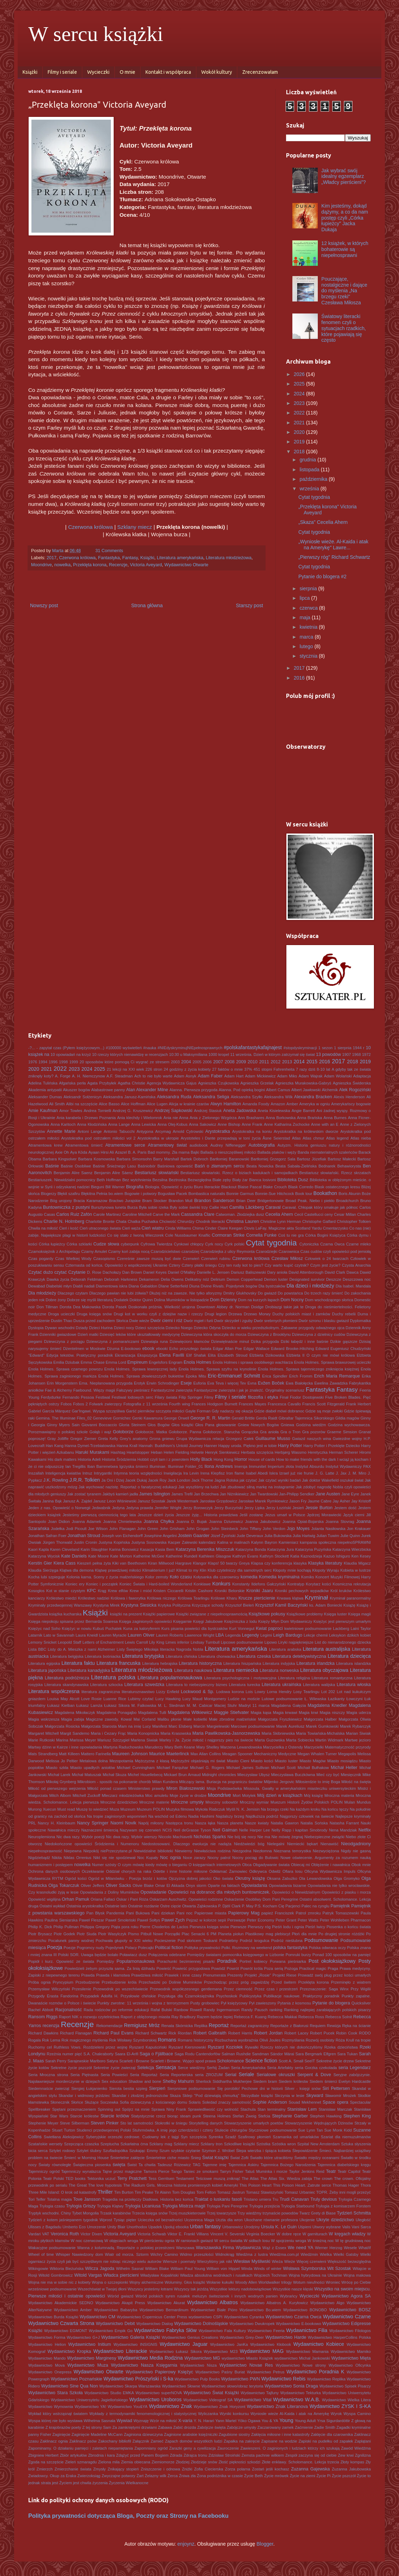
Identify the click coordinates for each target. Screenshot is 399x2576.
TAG (197, 2165)
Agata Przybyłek (101, 1083)
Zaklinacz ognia (54, 2441)
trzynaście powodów (280, 2213)
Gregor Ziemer (83, 1438)
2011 (264, 1061)
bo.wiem (115, 1193)
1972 (366, 1054)
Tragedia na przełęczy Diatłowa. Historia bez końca (147, 2199)
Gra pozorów (314, 1432)
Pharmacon (361, 1920)
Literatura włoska (354, 1684)
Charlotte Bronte (100, 1221)
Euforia (199, 1383)
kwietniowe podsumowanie (308, 1628)
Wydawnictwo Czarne (347, 2316)
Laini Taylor (361, 1628)
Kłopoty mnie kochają (292, 1570)
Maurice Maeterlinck (169, 1753)
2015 (311, 1061)
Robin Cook (346, 2033)
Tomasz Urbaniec (300, 2192)
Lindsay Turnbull (205, 1642)
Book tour (303, 1193)
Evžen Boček (271, 1383)
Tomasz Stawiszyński (264, 2192)
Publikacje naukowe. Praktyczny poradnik (301, 1996)
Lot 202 (328, 1692)
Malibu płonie (169, 1719)
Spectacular (360, 2102)
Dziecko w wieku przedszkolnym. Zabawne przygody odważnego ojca (283, 1328)
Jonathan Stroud (83, 1535)
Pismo (133, 1934)
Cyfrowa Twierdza (156, 1244)
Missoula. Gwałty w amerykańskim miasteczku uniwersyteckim (300, 1788)
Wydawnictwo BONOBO (305, 2310)
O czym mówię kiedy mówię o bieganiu (152, 1865)
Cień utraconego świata (100, 1228)
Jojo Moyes (298, 1528)
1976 (32, 1062)
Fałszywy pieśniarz (133, 1390)
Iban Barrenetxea (102, 1466)
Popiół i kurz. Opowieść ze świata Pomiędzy (71, 1961)
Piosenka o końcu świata (349, 1927)
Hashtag (118, 1452)
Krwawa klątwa (290, 1598)
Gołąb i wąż (100, 1432)
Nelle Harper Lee (254, 1830)
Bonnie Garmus (240, 1193)
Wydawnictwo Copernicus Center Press (152, 2317)
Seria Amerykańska (248, 2068)
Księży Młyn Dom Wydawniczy (285, 1621)
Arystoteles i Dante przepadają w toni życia (221, 1138)
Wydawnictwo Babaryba (115, 2310)
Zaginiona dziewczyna (143, 2434)
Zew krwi (346, 2455)
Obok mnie (361, 1865)
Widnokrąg (224, 2254)
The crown (323, 2178)
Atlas (296, 1138)
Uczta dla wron (229, 2220)
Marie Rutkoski (41, 1740)
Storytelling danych (205, 2123)
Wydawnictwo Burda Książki (53, 2317)
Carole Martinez (107, 1214)
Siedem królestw (293, 2081)
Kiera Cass (65, 1563)
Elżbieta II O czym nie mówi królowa (320, 1355)
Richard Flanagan (76, 2033)
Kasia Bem (164, 1549)
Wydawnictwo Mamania (307, 2351)
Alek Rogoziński (355, 1089)
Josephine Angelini (160, 1536)
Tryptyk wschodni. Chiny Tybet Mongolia (63, 2213)
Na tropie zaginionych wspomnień (117, 1816)
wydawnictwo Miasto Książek (247, 2358)
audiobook (199, 1145)
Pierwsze (238, 1927)
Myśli (230, 1809)
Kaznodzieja (311, 1556)
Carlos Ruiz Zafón (74, 1214)
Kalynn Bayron (264, 1542)
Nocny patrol (218, 1857)
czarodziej (190, 1251)
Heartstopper (138, 1452)
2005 (197, 1062)
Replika (200, 2026)
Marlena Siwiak (144, 1740)
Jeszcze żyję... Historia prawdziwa (207, 1515)
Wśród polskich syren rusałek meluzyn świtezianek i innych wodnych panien (206, 2296)
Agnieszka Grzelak (257, 1083)
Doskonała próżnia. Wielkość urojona (162, 1307)
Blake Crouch (275, 1187)
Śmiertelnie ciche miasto (168, 2158)
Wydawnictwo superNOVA (159, 2393)
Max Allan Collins (205, 1754)
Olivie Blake (143, 1885)
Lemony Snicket (42, 1642)
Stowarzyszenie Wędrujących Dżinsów (319, 2123)
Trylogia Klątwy (110, 2206)
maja (305, 617)
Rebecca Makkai (282, 2017)
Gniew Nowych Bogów (258, 1425)
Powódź (218, 1968)
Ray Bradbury (183, 2017)
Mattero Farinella (96, 1754)
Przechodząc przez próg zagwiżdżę (236, 1982)
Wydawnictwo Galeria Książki (130, 2337)
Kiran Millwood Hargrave (169, 1563)
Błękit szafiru (69, 1193)
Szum (165, 2150)
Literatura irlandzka (316, 1663)
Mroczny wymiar (254, 1802)
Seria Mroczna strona (48, 2075)
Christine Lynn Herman (280, 1221)
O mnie (127, 72)
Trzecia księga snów (149, 2213)
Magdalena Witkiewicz (190, 1712)
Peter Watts (308, 1920)
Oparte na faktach (224, 1885)
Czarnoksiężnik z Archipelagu (54, 1251)
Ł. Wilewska (315, 1699)
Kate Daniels (74, 1556)
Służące (92, 2102)
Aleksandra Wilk (278, 1097)
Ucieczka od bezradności (160, 2220)
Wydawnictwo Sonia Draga (291, 2386)
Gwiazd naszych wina (311, 1438)
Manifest (159, 1726)
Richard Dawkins (43, 2033)
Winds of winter (268, 2268)
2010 (252, 1061)
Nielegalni (275, 1844)
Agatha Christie (131, 1083)
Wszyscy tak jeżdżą (191, 2289)
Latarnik (35, 1635)
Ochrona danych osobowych (54, 1871)
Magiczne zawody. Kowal (109, 1719)
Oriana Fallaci (103, 1899)
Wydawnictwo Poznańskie (76, 2379)
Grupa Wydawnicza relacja (200, 1438)
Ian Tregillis (75, 1466)
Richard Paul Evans (114, 2033)
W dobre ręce (288, 2234)
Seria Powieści (114, 2075)
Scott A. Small (291, 2061)
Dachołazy (112, 1272)
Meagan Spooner (237, 1754)
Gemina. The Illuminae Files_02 (63, 1418)
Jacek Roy (157, 1480)
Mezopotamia (121, 1761)
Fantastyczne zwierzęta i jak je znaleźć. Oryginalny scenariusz (249, 1390)
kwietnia (308, 627)
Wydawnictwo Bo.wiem (260, 2310)
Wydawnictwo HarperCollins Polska (339, 2337)
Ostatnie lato (116, 1906)
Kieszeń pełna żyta (94, 1563)
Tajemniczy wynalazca (81, 2171)
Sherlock (203, 2081)
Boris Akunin (350, 1193)
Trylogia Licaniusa (143, 2206)
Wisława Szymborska (304, 2268)
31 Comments (109, 550)
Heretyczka (318, 1452)
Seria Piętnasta (84, 2075)
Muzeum (128, 1809)
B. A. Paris (137, 1152)
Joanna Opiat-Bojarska (302, 1521)
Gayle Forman (197, 1411)
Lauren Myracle (113, 1635)
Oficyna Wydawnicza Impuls (330, 1871)
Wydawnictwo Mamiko (351, 2351)
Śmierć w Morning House (86, 2158)
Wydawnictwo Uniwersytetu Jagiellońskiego (89, 2400)
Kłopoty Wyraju (325, 1570)
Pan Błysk (96, 1913)
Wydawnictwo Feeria (266, 2331)
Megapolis (347, 1754)
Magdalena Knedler (327, 1705)
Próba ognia (39, 1982)
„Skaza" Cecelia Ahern (323, 522)
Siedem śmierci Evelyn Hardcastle (340, 2081)
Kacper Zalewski (182, 1542)
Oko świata (223, 1878)
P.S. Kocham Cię (269, 1906)
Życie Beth (253, 2476)
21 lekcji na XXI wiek (125, 1069)
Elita (212, 1355)
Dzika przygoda (265, 1341)
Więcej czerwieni (311, 2261)
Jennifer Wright (168, 1508)
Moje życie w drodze (187, 1795)
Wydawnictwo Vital (253, 2399)
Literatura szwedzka (144, 1684)
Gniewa (287, 1425)
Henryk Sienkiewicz (222, 1452)
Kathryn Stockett (274, 1556)
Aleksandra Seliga (211, 1096)
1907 (346, 1054)
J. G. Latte (324, 1473)
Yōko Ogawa (249, 2421)
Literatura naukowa (193, 1670)
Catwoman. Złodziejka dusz (240, 1214)
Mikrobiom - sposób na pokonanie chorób (114, 1782)
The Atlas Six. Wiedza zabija (286, 2178)
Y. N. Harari (204, 2421)
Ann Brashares (251, 1118)
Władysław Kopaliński (159, 2275)
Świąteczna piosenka (92, 2165)
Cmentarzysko (335, 1228)
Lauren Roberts (170, 1635)
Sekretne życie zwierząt (114, 2068)
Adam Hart (234, 1076)
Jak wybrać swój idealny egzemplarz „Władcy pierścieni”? (343, 176)
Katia (294, 1556)
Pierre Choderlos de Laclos (164, 1927)
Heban (156, 1452)
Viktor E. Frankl (181, 2234)
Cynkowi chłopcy (188, 1244)
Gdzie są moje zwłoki (324, 1411)
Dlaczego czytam (73, 1293)
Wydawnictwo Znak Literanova (277, 2406)
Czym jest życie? (325, 1265)
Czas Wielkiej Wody (73, 1258)
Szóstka (263, 2144)
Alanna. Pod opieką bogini (242, 1090)
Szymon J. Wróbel (218, 2150)
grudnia (308, 459)
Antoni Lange (90, 1131)
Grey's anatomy (134, 1438)
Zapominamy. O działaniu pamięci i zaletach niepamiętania (80, 2448)
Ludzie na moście (244, 1699)
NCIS (167, 1830)
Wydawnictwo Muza (87, 2365)
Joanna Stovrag (340, 1521)
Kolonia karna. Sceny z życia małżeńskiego (105, 1577)
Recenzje (118, 564)
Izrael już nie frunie (296, 1473)
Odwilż (275, 1871)
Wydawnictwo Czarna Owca (293, 2316)
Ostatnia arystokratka (85, 1906)
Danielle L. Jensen (213, 1272)
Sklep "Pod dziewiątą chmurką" (211, 2095)
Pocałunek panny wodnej (71, 1940)
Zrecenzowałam (260, 72)
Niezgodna (241, 1851)
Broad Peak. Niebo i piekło (309, 1201)
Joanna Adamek (86, 1521)
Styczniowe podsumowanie (273, 2130)
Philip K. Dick (40, 1927)
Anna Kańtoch (63, 1124)
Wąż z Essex (274, 2248)
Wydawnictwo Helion (47, 2344)
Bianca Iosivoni (262, 1180)
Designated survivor (306, 1279)
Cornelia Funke (261, 1235)
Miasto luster (286, 1761)
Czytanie (76, 1272)
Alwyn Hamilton (225, 1103)
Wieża (277, 2261)
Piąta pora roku (124, 1927)
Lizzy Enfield (167, 1692)
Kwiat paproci (269, 1628)
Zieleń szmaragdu (81, 2462)
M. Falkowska (143, 1705)
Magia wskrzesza (43, 1719)
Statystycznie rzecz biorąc (154, 2116)
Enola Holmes (198, 1362)
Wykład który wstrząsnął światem (58, 2413)
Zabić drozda (184, 2427)
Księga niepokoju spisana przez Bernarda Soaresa (73, 1621)
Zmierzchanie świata (73, 2469)
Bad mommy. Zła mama (168, 1152)
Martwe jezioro (358, 1740)
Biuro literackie (207, 1187)
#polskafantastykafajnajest (253, 1047)
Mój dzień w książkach (279, 1795)
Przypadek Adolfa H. (99, 1996)
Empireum (137, 1362)
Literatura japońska (47, 1670)
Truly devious (323, 2199)
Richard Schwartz (151, 2033)
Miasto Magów (312, 1761)
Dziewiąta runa (154, 1341)
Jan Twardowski (264, 1494)
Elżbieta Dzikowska (266, 1355)
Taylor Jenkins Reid (306, 2171)
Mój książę (313, 1795)
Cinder (210, 1228)
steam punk (190, 2116)
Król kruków (341, 1591)
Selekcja (145, 2067)
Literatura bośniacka (102, 1656)
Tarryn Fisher (232, 2171)
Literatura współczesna (53, 1691)
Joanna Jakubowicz (262, 1521)
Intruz (87, 1473)
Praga (333, 1968)
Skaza (175, 2095)
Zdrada (176, 2455)
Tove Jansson (87, 2199)
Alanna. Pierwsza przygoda (193, 1090)
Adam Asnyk (185, 1076)
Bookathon (325, 1193)
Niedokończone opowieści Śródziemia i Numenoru (92, 1844)
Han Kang (55, 1446)
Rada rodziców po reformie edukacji (116, 2010)
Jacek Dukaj (136, 1480)
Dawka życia (58, 1279)
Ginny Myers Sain (63, 1425)
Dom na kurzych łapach (258, 1300)
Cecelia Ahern (279, 1214)
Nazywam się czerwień (140, 1830)
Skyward (314, 2095)
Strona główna (147, 605)
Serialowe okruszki (276, 2074)
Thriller (105, 2192)
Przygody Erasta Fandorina (53, 1996)
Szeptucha (109, 2144)
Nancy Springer (92, 1823)
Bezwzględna (199, 1180)
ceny (328, 1214)
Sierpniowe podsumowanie (191, 2088)
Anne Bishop (229, 1124)
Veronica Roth (64, 2233)
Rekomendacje (109, 2026)
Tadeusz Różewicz (174, 2165)
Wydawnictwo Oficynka (350, 2365)
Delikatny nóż (197, 1279)
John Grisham (172, 1528)
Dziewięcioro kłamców (189, 1341)
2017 (51, 557)
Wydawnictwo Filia (306, 2330)
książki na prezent (126, 1614)
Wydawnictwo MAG (262, 2351)
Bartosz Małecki (342, 1159)
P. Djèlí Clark (229, 1906)
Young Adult (305, 2421)
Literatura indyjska (279, 1663)
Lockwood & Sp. (197, 1691)
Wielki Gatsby (346, 2254)
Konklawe (202, 1584)
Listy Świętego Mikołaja (138, 1649)
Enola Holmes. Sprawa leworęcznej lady (140, 1369)
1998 (63, 1062)
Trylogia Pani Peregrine (227, 2206)
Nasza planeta (230, 1823)
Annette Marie (61, 1131)
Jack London (179, 1480)
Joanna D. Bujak (191, 1521)
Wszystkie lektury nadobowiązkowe (240, 2289)
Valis (346, 2227)
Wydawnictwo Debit (115, 2323)
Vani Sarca (361, 2227)
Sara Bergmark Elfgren (316, 2054)
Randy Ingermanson (221, 2010)
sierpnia (308, 588)
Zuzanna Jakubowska (351, 2469)
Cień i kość (68, 1228)
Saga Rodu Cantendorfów (197, 2054)
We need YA (300, 2247)
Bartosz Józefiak (311, 1159)
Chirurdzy (186, 1221)
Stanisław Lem (302, 2109)
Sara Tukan (347, 2054)
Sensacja (166, 2067)
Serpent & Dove (314, 2074)
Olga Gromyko (347, 1878)
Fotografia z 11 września (145, 1404)
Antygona (145, 1131)
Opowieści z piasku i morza (346, 1892)
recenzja (50, 2025)
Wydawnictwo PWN (240, 2379)
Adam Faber (210, 1076)
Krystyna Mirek (106, 1605)
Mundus (364, 1802)
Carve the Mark (166, 1214)
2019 (300, 441)
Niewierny (183, 1851)
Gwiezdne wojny (347, 1438)
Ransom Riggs (43, 2016)
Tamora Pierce (156, 2171)
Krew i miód (140, 1591)
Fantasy (130, 557)
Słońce (77, 2102)
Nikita (57, 1857)
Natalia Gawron (285, 1823)
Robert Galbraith (209, 2033)
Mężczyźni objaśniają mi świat (198, 1761)
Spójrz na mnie (136, 2109)
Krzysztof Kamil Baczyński (281, 1605)
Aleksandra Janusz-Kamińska (129, 1097)
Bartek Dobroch (194, 1159)
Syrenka (216, 2137)
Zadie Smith (324, 2427)
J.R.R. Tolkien (85, 1480)
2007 (218, 1061)
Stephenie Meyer (43, 2123)
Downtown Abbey (212, 1307)
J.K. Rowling (55, 1480)
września (309, 488)
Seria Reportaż (143, 2075)
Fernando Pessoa (78, 1397)
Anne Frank (252, 1124)
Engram (176, 1362)
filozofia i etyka (263, 1397)
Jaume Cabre (319, 1501)
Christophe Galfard (318, 1221)
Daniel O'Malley (181, 1272)
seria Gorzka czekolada (316, 2068)
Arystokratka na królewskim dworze (306, 1131)
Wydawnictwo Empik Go (111, 2331)
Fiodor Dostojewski (307, 1397)
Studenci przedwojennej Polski (104, 2130)
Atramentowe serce (125, 1145)
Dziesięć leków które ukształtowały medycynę (140, 1334)
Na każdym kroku (305, 1809)
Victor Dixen (91, 2234)
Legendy (250, 1635)
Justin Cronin (85, 1542)
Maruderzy (154, 1747)
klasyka (299, 1563)
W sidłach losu (256, 2241)
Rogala (34, 2040)
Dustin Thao (61, 1321)
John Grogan (197, 1528)
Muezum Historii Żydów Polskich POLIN (306, 1802)
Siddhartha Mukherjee (232, 2081)
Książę (350, 1605)
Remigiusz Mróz (142, 2025)
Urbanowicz (232, 2227)
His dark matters (62, 1459)
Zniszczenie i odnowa (160, 2469)
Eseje (186, 1383)
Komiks (307, 1577)
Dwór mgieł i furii (198, 1321)
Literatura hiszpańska (242, 1663)
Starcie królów (114, 2116)
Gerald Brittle (243, 1418)
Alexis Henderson (349, 1097)
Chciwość (167, 1221)
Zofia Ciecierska (208, 2469)
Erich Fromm (300, 1376)
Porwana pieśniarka (288, 1961)
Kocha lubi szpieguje (46, 1577)
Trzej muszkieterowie (187, 2213)
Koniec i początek (102, 1584)
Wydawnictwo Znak (170, 2406)
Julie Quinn (350, 1536)
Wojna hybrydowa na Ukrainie (315, 2275)
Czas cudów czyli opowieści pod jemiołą (335, 1251)
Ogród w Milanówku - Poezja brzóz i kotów (127, 1878)
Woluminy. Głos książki (185, 2282)
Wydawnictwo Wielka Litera (346, 2400)
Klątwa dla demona (77, 1570)
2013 (287, 1061)
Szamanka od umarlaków (296, 2137)
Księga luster (335, 1614)
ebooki (162, 1348)
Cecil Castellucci (308, 1214)
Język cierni (353, 1515)
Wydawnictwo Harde (285, 2337)
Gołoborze (123, 1431)
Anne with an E (325, 1124)
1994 (42, 1062)
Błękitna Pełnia (94, 1193)
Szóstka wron (284, 2144)
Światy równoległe (54, 2165)
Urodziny (252, 2227)
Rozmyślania (293, 2040)
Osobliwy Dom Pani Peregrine (271, 1899)
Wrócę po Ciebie (356, 2282)
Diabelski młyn (59, 1286)
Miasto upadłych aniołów (92, 1767)
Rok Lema (51, 2040)
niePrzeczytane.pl (116, 1851)
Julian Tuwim (327, 1536)
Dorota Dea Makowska (80, 1307)
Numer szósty (104, 1865)
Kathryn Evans (245, 1556)
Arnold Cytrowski (188, 1131)
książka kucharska (65, 1614)
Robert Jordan (268, 2033)
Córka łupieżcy (52, 1244)
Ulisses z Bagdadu (44, 2227)
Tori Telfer (37, 2199)
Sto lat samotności (136, 2123)
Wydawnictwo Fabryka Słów (165, 2330)
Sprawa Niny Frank (168, 2109)
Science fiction (261, 2060)
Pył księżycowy (234, 2003)
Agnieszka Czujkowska (218, 1083)
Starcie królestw (84, 2116)
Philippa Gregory (95, 1927)
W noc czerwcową (87, 2241)
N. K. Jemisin (248, 1809)
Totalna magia (59, 2199)
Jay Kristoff (361, 1501)
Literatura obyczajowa (324, 1670)
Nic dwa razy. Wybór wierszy (131, 1837)
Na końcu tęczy (335, 1809)
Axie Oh (62, 1152)
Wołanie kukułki (220, 2282)
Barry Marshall (166, 1159)
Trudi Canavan (294, 2199)
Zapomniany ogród (151, 2448)
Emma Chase (93, 1362)
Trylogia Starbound (297, 2206)
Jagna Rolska (226, 1480)
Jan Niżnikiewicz (234, 1494)
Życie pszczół (344, 2476)
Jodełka (58, 1528)
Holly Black (201, 1459)
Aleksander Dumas (45, 1097)
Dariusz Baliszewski (248, 1272)
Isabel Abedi (257, 1473)
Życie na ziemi (302, 2476)
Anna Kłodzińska (92, 1124)
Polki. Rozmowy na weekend (246, 1948)
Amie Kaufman (43, 1110)
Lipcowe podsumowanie (242, 1642)
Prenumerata (214, 1975)
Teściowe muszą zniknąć (218, 2178)
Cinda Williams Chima (184, 1228)
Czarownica (289, 1251)
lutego (306, 646)
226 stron (153, 1069)
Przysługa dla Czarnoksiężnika (186, 1996)
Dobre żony (56, 1300)
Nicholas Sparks (209, 1836)
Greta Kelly (108, 1438)
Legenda (233, 1635)
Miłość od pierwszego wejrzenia (56, 1788)
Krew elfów (118, 1591)
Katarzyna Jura (280, 1549)
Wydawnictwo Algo (327, 2303)
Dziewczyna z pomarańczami (113, 1341)
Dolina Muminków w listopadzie (181, 1300)
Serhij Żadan (218, 2068)
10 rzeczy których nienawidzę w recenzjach (130, 1054)
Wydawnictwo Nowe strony (301, 2365)
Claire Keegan (230, 1228)
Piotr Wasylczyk (112, 1934)
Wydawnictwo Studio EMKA (109, 2393)
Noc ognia (170, 1857)
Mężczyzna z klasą (152, 1761)
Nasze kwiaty (257, 1823)
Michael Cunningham (136, 1767)
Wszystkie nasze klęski (293, 2289)
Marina (62, 1740)
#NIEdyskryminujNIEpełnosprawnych (189, 1048)
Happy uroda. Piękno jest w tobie (247, 1446)
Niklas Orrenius (77, 1857)
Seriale (246, 2074)
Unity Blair (116, 2227)
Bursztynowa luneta (108, 1207)
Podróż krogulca (254, 1940)
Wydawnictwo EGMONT (65, 2331)
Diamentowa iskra (111, 1286)
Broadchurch (347, 1201)
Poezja (54, 1947)
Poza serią (273, 1968)
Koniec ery (74, 1584)
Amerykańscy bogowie (351, 1104)
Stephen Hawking (325, 2116)
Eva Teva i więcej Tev (226, 1383)
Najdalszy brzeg (230, 1816)
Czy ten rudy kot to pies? (240, 1265)
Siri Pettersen (336, 2088)
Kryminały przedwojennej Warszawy (60, 1605)
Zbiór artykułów (73, 2455)
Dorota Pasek (114, 1307)
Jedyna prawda (139, 1508)
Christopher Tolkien (354, 1221)
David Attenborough (305, 1272)
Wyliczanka (208, 2413)
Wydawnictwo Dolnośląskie (201, 2323)
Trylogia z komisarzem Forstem (343, 2206)
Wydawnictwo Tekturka (300, 2393)
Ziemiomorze (162, 2462)
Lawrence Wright (199, 1635)
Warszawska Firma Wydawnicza (228, 2247)
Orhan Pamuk (75, 1899)
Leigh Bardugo (287, 1635)
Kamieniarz (288, 1542)
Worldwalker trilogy (275, 2282)
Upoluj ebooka (176, 2227)
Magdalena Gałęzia (288, 1705)
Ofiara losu (292, 1871)
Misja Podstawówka (224, 1788)
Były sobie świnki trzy (189, 1207)
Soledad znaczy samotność (226, 2102)
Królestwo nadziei (93, 1598)
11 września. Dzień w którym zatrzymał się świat (272, 1054)
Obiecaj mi (300, 1865)
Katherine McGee (149, 1556)
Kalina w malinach (233, 1542)
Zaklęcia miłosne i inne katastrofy (280, 2434)
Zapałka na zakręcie (242, 2441)
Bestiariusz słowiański (157, 1172)
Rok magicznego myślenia (84, 2040)
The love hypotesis (105, 2185)
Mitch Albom (60, 1795)
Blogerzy (48, 1193)
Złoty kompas (352, 2462)
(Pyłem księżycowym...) (84, 1048)
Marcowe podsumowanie (253, 1726)
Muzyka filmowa (180, 1809)
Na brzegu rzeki (275, 1809)
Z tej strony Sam (96, 2427)
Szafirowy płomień (254, 2137)
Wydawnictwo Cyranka (244, 2317)
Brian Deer (246, 1201)
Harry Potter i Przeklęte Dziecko (331, 1446)
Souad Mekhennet (304, 2102)
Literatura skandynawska (66, 1685)
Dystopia (36, 1328)
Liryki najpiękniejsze (296, 1642)
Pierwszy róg (259, 1927)
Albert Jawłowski (306, 1090)
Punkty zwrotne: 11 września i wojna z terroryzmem (143, 2003)
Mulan (349, 1802)
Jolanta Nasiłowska (328, 1528)
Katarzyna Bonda (251, 1549)
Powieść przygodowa (191, 1968)
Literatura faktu (78, 1663)
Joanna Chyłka (159, 1521)
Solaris (195, 2102)
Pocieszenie (164, 1940)
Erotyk (139, 1383)
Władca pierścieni (121, 2275)
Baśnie (52, 1166)
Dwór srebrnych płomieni (275, 1321)
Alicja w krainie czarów (189, 1104)
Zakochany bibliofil (114, 2441)
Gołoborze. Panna (185, 1432)
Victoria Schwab (151, 2234)
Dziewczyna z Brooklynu (269, 1334)
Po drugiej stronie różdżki (341, 1934)
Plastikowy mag (259, 1934)
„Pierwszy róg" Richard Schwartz (334, 557)
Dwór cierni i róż (166, 1320)
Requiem (318, 2026)
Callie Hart (218, 1207)
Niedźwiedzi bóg (249, 1844)
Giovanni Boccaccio (99, 1425)
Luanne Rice (114, 1699)
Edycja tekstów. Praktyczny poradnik (79, 1355)
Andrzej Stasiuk (208, 1110)
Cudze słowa (106, 1244)
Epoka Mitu (196, 1376)
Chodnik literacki (210, 1221)
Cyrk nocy (214, 1244)
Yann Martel (226, 2421)
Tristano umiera (257, 2199)
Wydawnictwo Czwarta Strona (61, 2323)
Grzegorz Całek (240, 1438)
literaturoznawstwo (138, 1692)
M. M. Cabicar (200, 1705)
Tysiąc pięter (125, 2220)
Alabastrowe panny (108, 1090)
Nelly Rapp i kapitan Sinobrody (299, 1830)
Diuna (194, 1286)
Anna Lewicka (143, 1124)
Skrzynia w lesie (289, 2095)
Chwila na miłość (43, 1228)
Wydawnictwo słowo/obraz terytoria (232, 2386)
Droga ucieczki (61, 1314)
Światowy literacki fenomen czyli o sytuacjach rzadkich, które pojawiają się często (343, 328)
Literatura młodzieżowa (229, 557)
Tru (275, 2199)
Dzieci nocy (124, 1328)
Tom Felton (206, 2192)
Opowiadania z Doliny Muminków (109, 1892)
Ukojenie (307, 2220)
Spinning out (109, 2109)
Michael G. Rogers (207, 1767)
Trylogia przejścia (264, 2206)
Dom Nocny (292, 1299)
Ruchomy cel (40, 2047)
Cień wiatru (153, 1228)
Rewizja (334, 2026)
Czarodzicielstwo (165, 1251)
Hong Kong (223, 1459)
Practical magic (312, 1968)
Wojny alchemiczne (146, 2282)
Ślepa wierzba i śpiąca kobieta (263, 2150)
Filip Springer (190, 1397)
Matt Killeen (69, 1754)
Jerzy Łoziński (278, 1508)
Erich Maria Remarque (337, 1376)
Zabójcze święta (211, 2427)
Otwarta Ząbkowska (199, 1906)
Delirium (217, 1279)
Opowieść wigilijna (44, 1899)
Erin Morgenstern (62, 1383)
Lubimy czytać (141, 1699)
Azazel (121, 1152)
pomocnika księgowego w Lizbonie (253, 1955)
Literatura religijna (294, 1678)
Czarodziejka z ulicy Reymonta (228, 1251)
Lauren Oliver (141, 1635)
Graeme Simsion (342, 1432)
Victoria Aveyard (146, 564)
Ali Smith (57, 1104)
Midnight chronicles (219, 1775)
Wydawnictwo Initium (89, 2344)
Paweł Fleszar (91, 1920)
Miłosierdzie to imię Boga (318, 1782)
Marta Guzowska (270, 1740)
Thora (366, 2185)
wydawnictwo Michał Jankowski (302, 2358)
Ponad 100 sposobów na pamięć (341, 1955)
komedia (248, 1576)
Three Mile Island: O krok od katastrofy (62, 2192)
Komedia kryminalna (279, 1576)
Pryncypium (63, 1982)
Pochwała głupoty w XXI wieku (124, 1940)
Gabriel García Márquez (49, 1411)
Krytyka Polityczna (174, 1605)
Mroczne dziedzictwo (118, 1802)
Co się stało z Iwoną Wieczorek (135, 1235)
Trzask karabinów (115, 2213)
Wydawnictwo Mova (46, 2365)
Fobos (66, 1404)
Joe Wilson (98, 1528)
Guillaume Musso (272, 1438)
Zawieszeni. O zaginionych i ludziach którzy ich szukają (290, 2448)
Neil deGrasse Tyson (192, 1830)
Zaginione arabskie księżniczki (191, 2434)
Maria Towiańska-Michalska (320, 1733)
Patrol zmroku (308, 1913)
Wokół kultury (216, 72)
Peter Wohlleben (334, 1920)
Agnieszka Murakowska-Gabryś (303, 1083)
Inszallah (36, 1473)
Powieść (163, 1968)
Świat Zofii (239, 2158)
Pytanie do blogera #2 (322, 576)
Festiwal (103, 1397)
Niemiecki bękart (302, 1844)
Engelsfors (158, 1362)
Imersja (241, 1466)
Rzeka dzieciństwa (341, 2047)
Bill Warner (115, 1187)
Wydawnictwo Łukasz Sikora (175, 2351)
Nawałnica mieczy (64, 1830)
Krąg (102, 1591)
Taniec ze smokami (201, 2171)
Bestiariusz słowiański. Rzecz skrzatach (335, 1173)
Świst (132, 2165)
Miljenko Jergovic (279, 1782)
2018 (300, 451)
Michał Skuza (114, 1775)
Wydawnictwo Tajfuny (259, 2393)
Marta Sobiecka (300, 1740)
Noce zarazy (194, 1857)
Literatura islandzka (353, 1663)
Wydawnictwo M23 (221, 2351)
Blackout (229, 1187)
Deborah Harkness (120, 1279)
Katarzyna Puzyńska (313, 1549)
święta (119, 2164)
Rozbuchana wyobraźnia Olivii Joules (248, 2040)
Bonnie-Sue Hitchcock (274, 1193)
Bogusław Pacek (172, 1193)
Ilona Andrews (218, 1466)
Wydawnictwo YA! (90, 2406)
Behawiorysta (349, 1166)
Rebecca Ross (311, 2017)
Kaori (32, 1549)
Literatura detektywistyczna (299, 1656)
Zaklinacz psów (82, 2441)
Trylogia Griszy (81, 2206)
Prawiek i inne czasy (183, 1975)
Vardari (34, 2234)
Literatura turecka (244, 1685)
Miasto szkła (57, 1767)
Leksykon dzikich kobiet (350, 1635)
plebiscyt (282, 1934)
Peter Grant (285, 1920)
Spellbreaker (39, 2109)
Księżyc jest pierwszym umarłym (342, 1621)
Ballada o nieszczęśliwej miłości (228, 1152)
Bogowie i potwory (140, 1193)
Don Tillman (47, 1307)
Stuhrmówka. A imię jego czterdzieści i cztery (172, 2130)
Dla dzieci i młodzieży (310, 1286)
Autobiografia (262, 1145)
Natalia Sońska (314, 1823)
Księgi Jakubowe (208, 1621)
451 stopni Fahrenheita (274, 1069)
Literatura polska (113, 1677)
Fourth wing (179, 1404)
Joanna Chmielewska (122, 1521)
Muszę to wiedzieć (92, 1809)
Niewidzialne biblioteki (153, 1851)
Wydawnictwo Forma (46, 2337)
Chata (121, 1221)
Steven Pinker (105, 2123)
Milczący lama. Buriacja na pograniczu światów (220, 1782)
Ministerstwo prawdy (146, 1788)
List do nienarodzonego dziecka (343, 1642)
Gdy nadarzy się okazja (232, 1411)
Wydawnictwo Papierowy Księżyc (159, 2371)
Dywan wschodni (60, 1328)
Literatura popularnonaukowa (170, 1677)
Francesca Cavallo (284, 1404)
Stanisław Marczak (335, 2109)
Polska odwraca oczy (327, 1948)
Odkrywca (258, 1871)
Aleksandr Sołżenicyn (83, 1097)
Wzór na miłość (163, 2421)
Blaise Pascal (250, 1187)
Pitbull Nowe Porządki (160, 1934)
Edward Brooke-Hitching (292, 1348)
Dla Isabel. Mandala (353, 1286)
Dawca (352, 1272)
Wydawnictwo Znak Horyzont (219, 2406)
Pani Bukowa (138, 1913)
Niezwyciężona (326, 1851)
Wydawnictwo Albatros (212, 2302)
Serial (230, 2074)
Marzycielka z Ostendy (283, 1747)
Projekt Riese (285, 1975)
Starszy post (249, 605)
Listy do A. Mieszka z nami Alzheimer (81, 1649)
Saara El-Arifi (126, 2054)
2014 (299, 1061)
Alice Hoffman (133, 1104)
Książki (30, 72)
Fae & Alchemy (58, 1390)
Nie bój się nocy (241, 1837)
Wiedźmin (309, 2254)
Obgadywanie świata (271, 1865)
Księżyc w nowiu (76, 1628)
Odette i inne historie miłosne (180, 1871)
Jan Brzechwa (206, 1494)
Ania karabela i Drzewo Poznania (86, 1118)
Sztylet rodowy (62, 2150)
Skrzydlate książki (257, 2095)
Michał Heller (344, 1767)
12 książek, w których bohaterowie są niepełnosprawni (344, 249)
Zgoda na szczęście (46, 2462)
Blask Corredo (300, 1187)
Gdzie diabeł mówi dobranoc (279, 1411)
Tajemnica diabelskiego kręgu (344, 2165)
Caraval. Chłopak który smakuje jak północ (320, 1207)
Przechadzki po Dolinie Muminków (170, 1982)
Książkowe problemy (304, 1614)
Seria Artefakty (280, 2068)
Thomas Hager (346, 2185)
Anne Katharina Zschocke (287, 1124)
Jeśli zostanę (251, 1515)
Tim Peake (144, 2192)
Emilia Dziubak (66, 1362)
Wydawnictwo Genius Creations (190, 2337)
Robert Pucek (322, 2033)
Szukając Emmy (143, 2150)
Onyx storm (196, 1885)
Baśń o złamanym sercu (219, 1166)
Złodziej (183, 2462)
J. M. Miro (357, 1473)
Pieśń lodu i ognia (288, 1927)
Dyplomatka (360, 1321)
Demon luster (276, 1279)
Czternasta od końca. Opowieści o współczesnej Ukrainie (116, 1265)
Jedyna (118, 1508)
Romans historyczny (195, 2040)
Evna (252, 1383)
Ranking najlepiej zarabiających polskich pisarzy (327, 2010)
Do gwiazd (267, 1293)
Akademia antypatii (45, 1090)
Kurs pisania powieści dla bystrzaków (194, 1628)
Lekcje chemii (316, 1635)
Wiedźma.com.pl (284, 2254)
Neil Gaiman (225, 1830)
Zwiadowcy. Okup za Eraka (52, 2476)
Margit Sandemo (74, 1733)
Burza (132, 1207)
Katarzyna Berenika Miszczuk (204, 1549)
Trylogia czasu (52, 2206)
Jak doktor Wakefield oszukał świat (332, 1480)
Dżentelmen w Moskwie (84, 1348)
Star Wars (59, 2116)
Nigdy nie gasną (356, 1851)
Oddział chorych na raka (128, 1871)
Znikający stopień (123, 2469)
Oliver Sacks (118, 1885)
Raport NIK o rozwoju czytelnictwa (89, 2017)
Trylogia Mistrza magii (184, 2206)
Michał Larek (59, 1775)
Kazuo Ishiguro (336, 1556)
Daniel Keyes (155, 1272)
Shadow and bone (145, 2081)
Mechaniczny (265, 1754)
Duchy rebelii (344, 1314)
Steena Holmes (217, 2116)
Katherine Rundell (181, 1556)
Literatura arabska (285, 1649)
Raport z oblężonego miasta (145, 2017)
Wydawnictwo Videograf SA (207, 2400)
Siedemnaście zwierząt (48, 2088)
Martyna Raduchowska (123, 1747)
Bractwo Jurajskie (125, 1201)
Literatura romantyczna (331, 1678)
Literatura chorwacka (217, 1656)
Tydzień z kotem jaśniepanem (55, 2220)
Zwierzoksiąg (88, 2476)
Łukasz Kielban (61, 1705)
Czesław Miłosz (287, 1258)
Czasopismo (104, 1258)
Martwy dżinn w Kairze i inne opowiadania (65, 1747)
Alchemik (330, 1090)
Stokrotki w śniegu (171, 2123)
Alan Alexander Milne (147, 1089)
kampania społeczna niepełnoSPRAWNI (335, 1542)
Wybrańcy (288, 2296)
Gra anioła (269, 1432)
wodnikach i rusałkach (232, 2275)
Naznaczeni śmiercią (99, 1830)
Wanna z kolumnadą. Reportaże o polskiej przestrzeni (125, 2248)
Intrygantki (103, 1473)
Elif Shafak (196, 1355)
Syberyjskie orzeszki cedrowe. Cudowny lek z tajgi (132, 2137)
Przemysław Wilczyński (49, 1989)
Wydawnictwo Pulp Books (197, 2379)
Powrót (233, 1968)
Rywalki (251, 2047)
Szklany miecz (134, 527)
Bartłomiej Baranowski (229, 1159)
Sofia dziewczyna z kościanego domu (153, 2102)
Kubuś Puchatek (107, 1628)
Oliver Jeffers (93, 1885)
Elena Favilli (171, 1355)
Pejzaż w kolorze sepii (206, 1920)
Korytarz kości (318, 1584)
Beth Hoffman (109, 1180)
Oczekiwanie (93, 1871)
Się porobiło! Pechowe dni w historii (250, 2088)
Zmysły (99, 2469)
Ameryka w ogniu (314, 1104)
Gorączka (249, 1432)
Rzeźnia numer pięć (64, 2054)
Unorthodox (137, 2227)
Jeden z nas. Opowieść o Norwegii (59, 1508)
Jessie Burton (319, 1507)
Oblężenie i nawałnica (330, 1865)
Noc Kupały (147, 1857)
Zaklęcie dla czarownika (332, 2434)
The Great (78, 2185)
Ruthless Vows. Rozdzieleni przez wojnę (90, 2047)
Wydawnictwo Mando (47, 2358)
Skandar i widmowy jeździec (84, 2095)
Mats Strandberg (43, 1754)
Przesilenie (81, 1989)
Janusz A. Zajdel (77, 1501)
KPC (91, 1590)
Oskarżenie (234, 1899)
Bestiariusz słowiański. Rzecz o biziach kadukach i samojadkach (239, 1173)
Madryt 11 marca (254, 1705)
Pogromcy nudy (91, 1948)
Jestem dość (345, 1508)
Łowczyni (354, 1699)
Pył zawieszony (262, 2003)
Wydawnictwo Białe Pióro (214, 2310)
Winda (246, 2268)
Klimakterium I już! (158, 1570)
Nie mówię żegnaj (287, 1837)
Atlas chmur (313, 1138)
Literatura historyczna (200, 1663)
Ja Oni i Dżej (112, 1480)
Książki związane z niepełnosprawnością (212, 1614)
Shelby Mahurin (178, 2081)
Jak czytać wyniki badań (279, 1480)
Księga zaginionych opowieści (145, 1621)
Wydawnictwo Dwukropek (252, 2323)
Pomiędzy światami (204, 1955)
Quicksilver (361, 2003)
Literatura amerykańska (180, 557)
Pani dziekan (163, 1913)
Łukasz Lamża (89, 1705)
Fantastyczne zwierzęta (172, 1390)
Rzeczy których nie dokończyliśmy (291, 2047)
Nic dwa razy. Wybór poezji (80, 1837)
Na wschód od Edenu (167, 1816)
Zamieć (156, 2441)
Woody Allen (246, 2282)
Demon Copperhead (245, 1279)
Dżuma (113, 1348)
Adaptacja (362, 1076)
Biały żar (240, 1180)
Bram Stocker (154, 1201)
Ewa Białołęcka (299, 1383)
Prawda (88, 1975)
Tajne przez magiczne (122, 2171)
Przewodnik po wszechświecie (120, 1989)
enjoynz (185, 2544)
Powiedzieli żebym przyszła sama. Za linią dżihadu (110, 1968)
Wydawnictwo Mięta (351, 2358)
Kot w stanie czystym (65, 1591)
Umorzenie (96, 2227)
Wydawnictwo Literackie (120, 2351)
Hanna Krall (127, 1446)
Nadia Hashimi (201, 1816)
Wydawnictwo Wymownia (50, 2406)
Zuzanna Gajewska (310, 2469)
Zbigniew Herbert (43, 2455)
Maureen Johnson (130, 1753)
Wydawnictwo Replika (326, 2379)
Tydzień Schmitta (354, 2213)
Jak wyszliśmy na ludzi (198, 1487)
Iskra (273, 1473)
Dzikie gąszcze (343, 1341)
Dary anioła (277, 1272)
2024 (300, 393)
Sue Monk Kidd (338, 2130)
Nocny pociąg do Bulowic (255, 1857)
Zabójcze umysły (241, 2427)
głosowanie (226, 1425)
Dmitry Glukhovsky (239, 1293)
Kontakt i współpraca (168, 72)
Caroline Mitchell (136, 1214)
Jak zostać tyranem (84, 1494)
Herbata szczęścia (257, 1452)
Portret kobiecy (253, 1961)
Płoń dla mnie (304, 1934)
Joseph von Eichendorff (122, 1536)
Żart (140, 2476)
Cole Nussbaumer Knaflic (187, 1235)
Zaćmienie (304, 2427)
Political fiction (169, 1947)
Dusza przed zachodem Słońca (100, 1321)
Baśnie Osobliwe (76, 1166)
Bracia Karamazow (90, 1201)
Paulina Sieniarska (60, 1920)
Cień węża (131, 1228)
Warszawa (185, 2248)
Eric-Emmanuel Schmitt (234, 1376)
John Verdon (274, 1528)
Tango (176, 2171)
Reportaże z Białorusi (289, 2026)
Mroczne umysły (187, 1802)
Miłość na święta (356, 1782)
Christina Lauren (242, 1221)
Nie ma (263, 1837)
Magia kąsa (261, 1712)
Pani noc (184, 1913)
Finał (284, 1397)
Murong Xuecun (42, 1809)
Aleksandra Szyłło (246, 1097)
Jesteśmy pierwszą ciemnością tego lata (99, 1515)
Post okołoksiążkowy (332, 1961)
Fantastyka (109, 557)
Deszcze (333, 1279)
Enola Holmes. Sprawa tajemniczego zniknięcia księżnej (308, 1369)
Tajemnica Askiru (243, 2165)
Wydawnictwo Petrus (265, 2372)
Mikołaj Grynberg (61, 1782)
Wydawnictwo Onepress (50, 2372)
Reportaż (219, 2025)
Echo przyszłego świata (190, 1348)
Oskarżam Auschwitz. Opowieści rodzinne (186, 1899)
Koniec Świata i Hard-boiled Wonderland (155, 1584)
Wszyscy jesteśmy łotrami (150, 2289)
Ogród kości (76, 1878)
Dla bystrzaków (271, 1286)
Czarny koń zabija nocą (128, 1251)
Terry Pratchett (132, 2178)
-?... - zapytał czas (44, 1048)
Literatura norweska (279, 1670)
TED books (75, 2178)
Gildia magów (347, 1418)
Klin (203, 1570)
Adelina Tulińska (43, 1083)
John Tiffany (250, 1528)
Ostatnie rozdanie (143, 1906)
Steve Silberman (74, 2123)
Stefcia (264, 2116)
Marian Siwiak (358, 1733)
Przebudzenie (88, 1982)
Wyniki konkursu (234, 2413)
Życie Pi (323, 2476)
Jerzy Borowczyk (198, 1508)
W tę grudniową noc (353, 2241)
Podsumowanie (321, 1940)
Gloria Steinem (132, 1425)
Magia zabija (72, 1719)
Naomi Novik (123, 1823)
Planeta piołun (231, 1934)
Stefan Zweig (244, 2116)
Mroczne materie (154, 1802)
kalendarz (207, 1542)
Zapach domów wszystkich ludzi (193, 2441)
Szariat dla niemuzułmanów (346, 2137)
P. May (248, 1906)
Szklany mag (160, 2144)
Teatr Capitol (349, 2171)
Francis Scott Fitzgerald (323, 1404)
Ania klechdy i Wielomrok (139, 1118)
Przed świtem (283, 1982)
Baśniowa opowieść (175, 1166)
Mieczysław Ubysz (253, 1775)
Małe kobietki (195, 1719)
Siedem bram (265, 2081)
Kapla (44, 1549)
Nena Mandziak (343, 1830)
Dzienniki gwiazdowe (58, 1334)
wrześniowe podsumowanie (52, 2289)
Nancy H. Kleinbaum (56, 1823)
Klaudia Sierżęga (43, 1570)
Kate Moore (98, 1556)
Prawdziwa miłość (147, 1975)
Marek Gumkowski (322, 1726)
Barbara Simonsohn (134, 1159)
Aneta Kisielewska (274, 1110)
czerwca (309, 608)
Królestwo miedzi (61, 1598)
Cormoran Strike (228, 1235)
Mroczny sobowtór (222, 1802)
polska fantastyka (290, 1947)
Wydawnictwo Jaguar (184, 2344)
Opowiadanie (154, 1892)
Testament (185, 2178)
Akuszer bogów (76, 1090)
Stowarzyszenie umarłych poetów (253, 2123)
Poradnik (227, 1961)
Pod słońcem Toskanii (198, 1940)
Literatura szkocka (106, 1685)
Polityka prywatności (202, 1948)
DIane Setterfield (173, 1286)
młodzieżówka (131, 1795)
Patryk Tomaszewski (340, 1913)
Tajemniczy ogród (44, 2171)
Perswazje (236, 1920)
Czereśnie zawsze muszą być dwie (149, 1258)
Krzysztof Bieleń (239, 1605)
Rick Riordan (180, 2033)
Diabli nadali (84, 1286)
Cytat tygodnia (314, 497)
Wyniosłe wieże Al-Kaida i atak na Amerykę (289, 2413)
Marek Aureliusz (290, 1726)
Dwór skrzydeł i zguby (233, 1321)
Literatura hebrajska (160, 1663)
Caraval (272, 1207)
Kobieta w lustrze (355, 1570)
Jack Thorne (202, 1480)
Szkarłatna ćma (134, 2144)
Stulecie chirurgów (231, 2130)
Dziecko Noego (179, 1328)
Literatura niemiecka (236, 1670)
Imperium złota (281, 1466)
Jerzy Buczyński (228, 1508)
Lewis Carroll (136, 1642)
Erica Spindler (274, 1376)
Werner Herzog (328, 2248)
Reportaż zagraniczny (250, 2026)
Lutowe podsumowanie (282, 1699)
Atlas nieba (361, 1138)
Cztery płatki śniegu (198, 1265)
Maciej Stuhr (225, 1705)
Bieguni (97, 1187)
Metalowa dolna (93, 1761)
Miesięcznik (351, 1775)
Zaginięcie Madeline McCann (97, 2434)
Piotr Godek (64, 1934)
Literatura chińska (181, 1656)
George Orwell (176, 1418)
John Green (147, 1528)
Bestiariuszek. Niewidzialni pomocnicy (61, 1180)
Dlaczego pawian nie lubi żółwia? (118, 1293)
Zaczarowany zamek (275, 2427)
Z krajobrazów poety (63, 2427)
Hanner (210, 1446)
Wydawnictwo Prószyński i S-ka (138, 2378)
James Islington (154, 1494)
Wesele (350, 2248)
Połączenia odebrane (167, 1955)
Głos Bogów (158, 1425)
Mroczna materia (339, 1795)
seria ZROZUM (209, 2075)
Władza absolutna (196, 2275)
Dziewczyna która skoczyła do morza (213, 1334)
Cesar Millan (345, 1214)
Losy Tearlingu (306, 1692)
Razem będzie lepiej (215, 2017)
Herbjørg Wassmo (290, 1452)
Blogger (264, 2544)
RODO (365, 2033)
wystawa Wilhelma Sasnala (91, 2421)
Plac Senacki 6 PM (199, 1934)
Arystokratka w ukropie (158, 1138)
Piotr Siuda (86, 1934)
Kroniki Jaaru (259, 1590)
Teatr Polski (53, 2178)
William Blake (157, 2268)
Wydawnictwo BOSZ (350, 2309)
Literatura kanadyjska (88, 1670)
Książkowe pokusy (267, 1614)
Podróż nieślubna (287, 1940)
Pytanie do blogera (331, 2003)
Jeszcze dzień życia (156, 1515)
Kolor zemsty (156, 1577)
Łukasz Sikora (117, 1705)
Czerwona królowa (90, 527)
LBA (219, 1635)
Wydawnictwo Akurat (166, 2303)
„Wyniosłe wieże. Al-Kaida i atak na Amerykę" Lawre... (333, 544)
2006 (207, 1062)
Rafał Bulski (161, 2010)
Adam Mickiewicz (260, 1076)
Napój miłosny (151, 1823)
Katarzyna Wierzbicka (352, 1549)
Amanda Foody (256, 1104)
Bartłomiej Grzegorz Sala (273, 1159)
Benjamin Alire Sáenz (113, 1173)
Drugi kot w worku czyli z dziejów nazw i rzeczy (158, 1314)
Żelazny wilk (155, 2476)
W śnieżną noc (321, 2241)
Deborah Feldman (87, 1279)
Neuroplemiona (41, 1837)
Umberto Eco (74, 2227)
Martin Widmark (329, 1740)
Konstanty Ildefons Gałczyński (259, 1584)
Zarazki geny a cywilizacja (192, 2448)
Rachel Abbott (40, 2010)
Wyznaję (141, 2421)
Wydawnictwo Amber (73, 2310)
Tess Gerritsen (161, 2178)
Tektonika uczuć (101, 2178)
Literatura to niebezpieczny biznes (196, 1685)
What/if (364, 2248)
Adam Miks (287, 1076)
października (314, 479)
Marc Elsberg (180, 1726)
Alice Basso (109, 1104)
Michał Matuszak (86, 1775)
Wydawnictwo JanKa (229, 2344)
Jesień (298, 1508)
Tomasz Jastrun (231, 2192)
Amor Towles (70, 1110)
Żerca (173, 2476)
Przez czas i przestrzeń (276, 1989)
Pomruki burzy (298, 1955)
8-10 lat (323, 1069)
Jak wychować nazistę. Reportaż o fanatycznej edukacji (127, 1487)
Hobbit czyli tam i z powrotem (163, 1459)
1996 (53, 1062)
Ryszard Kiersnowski (187, 2047)
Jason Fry (297, 1501)
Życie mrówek (276, 2476)
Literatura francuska (118, 1663)
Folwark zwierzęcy (105, 1404)
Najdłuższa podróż (261, 1816)
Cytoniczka (309, 1244)
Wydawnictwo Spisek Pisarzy (345, 2386)
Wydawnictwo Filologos (350, 2331)
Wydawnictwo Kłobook (270, 2344)
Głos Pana (204, 1425)
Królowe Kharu (224, 1598)
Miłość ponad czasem (106, 1788)
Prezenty (235, 1975)
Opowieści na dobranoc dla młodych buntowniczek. (219, 1892)
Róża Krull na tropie (353, 2040)
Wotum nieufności (308, 2282)
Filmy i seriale (62, 72)
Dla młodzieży (42, 1293)
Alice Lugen (157, 1104)
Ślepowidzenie (305, 2150)
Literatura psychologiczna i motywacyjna (240, 1678)
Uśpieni (304, 2227)
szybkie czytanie (185, 2150)
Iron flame (235, 1473)
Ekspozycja (147, 1355)
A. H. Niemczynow (88, 1076)
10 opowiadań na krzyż (70, 1054)
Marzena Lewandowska (241, 1747)
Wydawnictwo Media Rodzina (150, 2358)
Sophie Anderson (270, 2102)
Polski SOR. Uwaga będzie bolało (88, 1955)
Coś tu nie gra (291, 1235)
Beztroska (177, 1180)
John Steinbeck (224, 1528)
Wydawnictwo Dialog (154, 2323)
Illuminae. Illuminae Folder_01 (176, 1466)
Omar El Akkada (170, 1885)
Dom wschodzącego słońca (329, 1300)
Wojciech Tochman (270, 2275)
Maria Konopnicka (143, 1733)
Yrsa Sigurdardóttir (333, 2421)
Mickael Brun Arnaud (182, 1775)
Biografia (135, 1186)
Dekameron (149, 1279)
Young (286, 2420)
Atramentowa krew (45, 1145)
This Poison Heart (255, 2185)
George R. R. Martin (210, 1418)
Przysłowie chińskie (138, 1996)
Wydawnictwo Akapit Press (120, 2303)
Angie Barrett (303, 1110)
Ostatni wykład (52, 1906)
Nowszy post (44, 605)
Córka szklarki (79, 1244)
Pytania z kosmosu (294, 2003)
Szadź (230, 2137)
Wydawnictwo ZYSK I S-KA (340, 2406)
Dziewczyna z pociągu (64, 1341)
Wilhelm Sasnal (129, 2268)
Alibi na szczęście (81, 1104)
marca (307, 637)
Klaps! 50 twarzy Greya (229, 1563)
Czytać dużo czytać (47, 1272)
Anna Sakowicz (202, 1124)
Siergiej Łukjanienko (89, 2088)
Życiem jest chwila (75, 2483)
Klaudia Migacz (357, 1563)
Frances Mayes (252, 1404)
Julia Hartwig (304, 1536)
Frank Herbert (358, 1404)
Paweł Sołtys (148, 1920)
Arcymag (163, 1131)
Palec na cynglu (315, 1906)
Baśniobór (146, 1166)
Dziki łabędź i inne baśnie (304, 1341)
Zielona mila (109, 2462)
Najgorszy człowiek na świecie (307, 1816)
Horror (240, 1459)
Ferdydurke (51, 1397)
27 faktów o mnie (227, 1069)
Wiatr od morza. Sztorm (127, 2254)
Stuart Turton (63, 2130)
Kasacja (147, 1549)
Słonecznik (60, 2102)
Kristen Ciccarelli (168, 1591)
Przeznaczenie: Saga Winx (324, 1989)
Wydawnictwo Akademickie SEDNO (60, 2303)
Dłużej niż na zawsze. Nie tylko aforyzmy (185, 1293)
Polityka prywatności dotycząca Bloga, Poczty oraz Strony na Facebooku (128, 2515)
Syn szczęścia (194, 2137)
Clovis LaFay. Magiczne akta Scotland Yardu (283, 1228)
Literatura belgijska (67, 1656)
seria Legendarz (354, 2067)
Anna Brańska (309, 1118)
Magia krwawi (285, 1712)
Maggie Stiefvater (231, 1712)
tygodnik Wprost (97, 2220)
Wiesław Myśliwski (251, 2261)
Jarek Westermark (182, 1501)
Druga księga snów (94, 1314)
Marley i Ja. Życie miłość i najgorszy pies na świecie (206, 1740)
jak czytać (248, 1480)
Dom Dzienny (223, 1299)
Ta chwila (146, 2165)
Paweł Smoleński (121, 1920)
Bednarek (326, 1166)
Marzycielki (313, 1747)
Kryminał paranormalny (350, 1598)
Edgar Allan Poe (227, 1348)
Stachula (248, 2109)
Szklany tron (211, 2144)
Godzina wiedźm (311, 1425)
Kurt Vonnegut (242, 1628)
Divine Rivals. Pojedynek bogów (229, 1286)
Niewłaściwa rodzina (212, 1851)
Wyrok (336, 2413)
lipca (305, 598)
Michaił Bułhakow (313, 1767)
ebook (148, 1348)
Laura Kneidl (87, 1635)
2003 (175, 1062)
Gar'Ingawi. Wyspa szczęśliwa (98, 1411)
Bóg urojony (61, 1201)
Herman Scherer (343, 1452)
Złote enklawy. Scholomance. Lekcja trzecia (300, 2462)
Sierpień (157, 2088)
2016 (300, 678)
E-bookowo (131, 1348)
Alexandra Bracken (313, 1096)
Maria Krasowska (176, 1733)
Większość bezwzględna (349, 2261)
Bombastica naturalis (206, 1193)
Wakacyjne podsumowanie (52, 2248)
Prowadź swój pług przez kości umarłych (334, 1975)
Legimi (266, 1635)
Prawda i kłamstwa (113, 1975)
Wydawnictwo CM (97, 2316)
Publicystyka (250, 1996)
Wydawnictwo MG (202, 2358)
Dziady (82, 1328)
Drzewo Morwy (257, 1314)
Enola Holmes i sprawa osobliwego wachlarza (253, 1362)
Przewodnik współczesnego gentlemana (186, 1989)
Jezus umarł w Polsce (285, 1515)
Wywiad (124, 2420)
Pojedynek (115, 1948)
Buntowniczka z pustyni (66, 1207)
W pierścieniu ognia (156, 2241)
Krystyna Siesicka (138, 1605)
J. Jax (341, 1473)
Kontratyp (295, 1584)
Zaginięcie (61, 2434)
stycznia (308, 656)
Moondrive (41, 564)
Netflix (364, 1830)
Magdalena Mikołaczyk (75, 1712)
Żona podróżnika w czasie (220, 2476)
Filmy (209, 1397)
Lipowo (270, 1642)
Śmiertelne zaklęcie (127, 2158)
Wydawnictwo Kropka (69, 2351)
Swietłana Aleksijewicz (64, 2137)
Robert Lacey (296, 2033)
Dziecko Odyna (207, 1328)
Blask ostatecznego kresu (337, 1187)
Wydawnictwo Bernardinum (164, 2310)
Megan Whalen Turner (317, 1754)
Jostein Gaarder (194, 1535)
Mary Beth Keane (180, 1747)
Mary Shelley (207, 1747)
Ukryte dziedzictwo (335, 2219)
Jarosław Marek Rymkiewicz (263, 1501)
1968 (356, 1054)
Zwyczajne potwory (118, 2476)
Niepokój (91, 1851)
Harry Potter (290, 1445)
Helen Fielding (176, 1452)
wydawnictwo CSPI (205, 2317)
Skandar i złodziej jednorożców (140, 2095)
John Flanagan (122, 1528)
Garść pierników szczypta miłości (155, 1411)
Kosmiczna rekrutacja (352, 1584)
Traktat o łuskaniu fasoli (218, 2199)
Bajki (195, 1152)
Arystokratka (217, 1131)
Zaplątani (363, 2441)
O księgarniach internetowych (215, 1865)
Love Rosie (91, 1699)
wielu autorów (149, 2261)
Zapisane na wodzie (279, 2441)
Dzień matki (88, 1334)
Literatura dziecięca (349, 1656)
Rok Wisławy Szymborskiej (132, 2040)
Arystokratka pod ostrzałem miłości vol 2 (98, 1138)
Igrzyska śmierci (133, 1466)
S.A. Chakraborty (98, 2054)
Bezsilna (160, 1180)
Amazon (277, 1104)
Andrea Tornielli (97, 1110)
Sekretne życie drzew (335, 2061)
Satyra (112, 2061)
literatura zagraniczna (101, 1692)
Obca (247, 1865)
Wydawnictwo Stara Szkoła (55, 2392)
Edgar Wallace (257, 1348)
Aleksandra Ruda (174, 1096)
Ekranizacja (125, 1355)
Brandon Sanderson (214, 1200)
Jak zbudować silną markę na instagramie (257, 1487)
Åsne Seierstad (276, 1138)
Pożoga (291, 1968)
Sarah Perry (55, 2061)
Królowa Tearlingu (193, 1598)
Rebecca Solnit (338, 2017)
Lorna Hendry (279, 1692)
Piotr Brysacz (40, 1934)
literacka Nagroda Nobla (181, 1649)
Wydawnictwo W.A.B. (296, 2399)
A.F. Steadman (120, 1076)
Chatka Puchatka (143, 1221)
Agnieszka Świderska (352, 1083)
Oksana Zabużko (282, 1878)
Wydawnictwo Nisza (198, 2365)
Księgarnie (182, 1621)
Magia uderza (358, 1712)
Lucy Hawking (168, 1699)
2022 (300, 413)
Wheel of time (41, 2254)
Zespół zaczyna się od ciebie (311, 2455)
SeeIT (309, 2061)
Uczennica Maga (199, 2220)
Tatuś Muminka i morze (266, 2171)
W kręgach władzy (347, 2233)
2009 (241, 1061)
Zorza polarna (237, 2469)
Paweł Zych (173, 1920)
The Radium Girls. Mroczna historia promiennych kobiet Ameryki (180, 2185)
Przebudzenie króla (119, 1982)
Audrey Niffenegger (228, 1145)
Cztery (174, 1265)
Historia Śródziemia (119, 1459)
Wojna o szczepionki (110, 2282)
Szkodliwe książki (239, 2144)
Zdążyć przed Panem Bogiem (142, 2455)
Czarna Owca (332, 1244)
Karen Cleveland (64, 1549)
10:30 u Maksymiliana (188, 1054)
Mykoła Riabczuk (210, 1809)
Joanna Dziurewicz (226, 1521)
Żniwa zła (187, 2476)
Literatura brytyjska (143, 1656)
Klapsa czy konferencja (271, 1563)
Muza (114, 1809)
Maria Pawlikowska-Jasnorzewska (226, 1733)
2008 (229, 1061)
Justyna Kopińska (114, 1542)
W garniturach (314, 2234)
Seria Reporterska (176, 2075)
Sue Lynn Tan (310, 2130)
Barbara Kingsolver (60, 1159)
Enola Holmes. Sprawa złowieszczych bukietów (141, 1376)
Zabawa (165, 2427)
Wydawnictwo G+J (83, 2337)
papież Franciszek (277, 1913)
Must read (66, 1809)
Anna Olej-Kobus (172, 1124)
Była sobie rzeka (153, 1207)
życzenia (100, 2483)
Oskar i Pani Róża (132, 1899)
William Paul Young (188, 2268)
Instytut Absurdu (310, 1466)
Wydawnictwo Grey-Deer (242, 2337)
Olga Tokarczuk (63, 1885)
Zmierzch (44, 2469)
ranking (275, 2010)
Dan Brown (132, 1272)
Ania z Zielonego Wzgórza (213, 1118)
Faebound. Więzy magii (94, 1390)
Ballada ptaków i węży (276, 1152)
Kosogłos (36, 1591)
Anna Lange (119, 1124)
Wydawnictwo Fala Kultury (222, 2331)
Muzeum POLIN (151, 1809)
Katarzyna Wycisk (44, 1556)
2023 (300, 403)
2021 (300, 422)
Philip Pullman (66, 1927)
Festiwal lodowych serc (132, 1397)
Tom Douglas (183, 2192)
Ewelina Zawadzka (330, 1383)
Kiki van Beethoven (129, 1563)
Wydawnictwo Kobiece (318, 2344)
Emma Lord (116, 1362)
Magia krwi (308, 1712)
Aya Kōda (78, 1152)
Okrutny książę (250, 1878)
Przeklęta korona (90, 564)
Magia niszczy (332, 1712)
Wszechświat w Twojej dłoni (102, 2289)
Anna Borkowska (281, 1118)
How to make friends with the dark (306, 1459)
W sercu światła (228, 2241)
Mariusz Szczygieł (113, 1740)
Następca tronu (179, 1823)
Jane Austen (328, 1494)
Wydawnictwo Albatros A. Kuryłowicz (274, 2303)
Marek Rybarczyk (355, 1726)
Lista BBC (37, 1649)
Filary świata (166, 1397)
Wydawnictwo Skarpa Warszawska (130, 2386)
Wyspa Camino (357, 2413)
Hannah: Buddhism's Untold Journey (170, 1446)
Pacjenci (292, 1906)
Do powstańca (290, 1293)
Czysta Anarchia (356, 1265)
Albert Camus (278, 1090)
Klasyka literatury (325, 1563)
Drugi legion (216, 1314)
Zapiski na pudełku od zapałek (325, 2441)
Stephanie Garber (290, 2116)
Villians (202, 2234)
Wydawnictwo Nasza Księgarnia (144, 2365)
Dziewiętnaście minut (230, 1341)
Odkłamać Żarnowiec (228, 1871)
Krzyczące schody (208, 1605)
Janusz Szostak (152, 1501)
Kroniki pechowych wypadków (301, 1591)
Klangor (200, 1563)
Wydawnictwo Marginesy (91, 2358)
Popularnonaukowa (136, 1961)
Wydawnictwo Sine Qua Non (69, 2386)
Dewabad (36, 1286)
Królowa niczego (161, 1598)
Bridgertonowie (270, 1201)
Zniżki (187, 2469)
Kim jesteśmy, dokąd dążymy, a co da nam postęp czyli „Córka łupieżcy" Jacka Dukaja (344, 217)
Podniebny (228, 1940)
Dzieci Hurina (101, 1328)
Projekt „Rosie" (257, 1975)
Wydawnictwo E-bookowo (298, 2323)
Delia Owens (172, 1279)
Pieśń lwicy (315, 1927)
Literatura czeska (254, 1656)
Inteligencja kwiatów (63, 1473)
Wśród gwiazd (120, 2296)
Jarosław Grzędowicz (218, 1501)
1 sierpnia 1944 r (349, 1048)
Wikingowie (38, 2268)
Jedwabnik (101, 1508)
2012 (275, 1061)
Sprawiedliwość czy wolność (213, 2109)
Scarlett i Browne (134, 2061)
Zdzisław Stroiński (224, 2455)
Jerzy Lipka (254, 1508)
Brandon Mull (180, 1201)
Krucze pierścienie (256, 1598)
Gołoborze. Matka (151, 1432)
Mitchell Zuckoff (86, 1795)
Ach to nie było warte (153, 1076)
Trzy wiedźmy (249, 2213)
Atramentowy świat (167, 1145)
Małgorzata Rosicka (62, 1726)
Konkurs (221, 1583)
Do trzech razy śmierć (323, 1293)
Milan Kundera (165, 1782)
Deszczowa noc (357, 1279)
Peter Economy (260, 1920)
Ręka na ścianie (356, 2026)
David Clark (334, 1272)
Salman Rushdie (236, 2054)
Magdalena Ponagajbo (117, 1712)
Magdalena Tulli (152, 1712)
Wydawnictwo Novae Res (246, 2365)
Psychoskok (226, 1996)
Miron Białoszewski (185, 1788)
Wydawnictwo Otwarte (186, 564)
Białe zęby (222, 1180)
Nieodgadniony (356, 1843)
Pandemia (115, 1913)
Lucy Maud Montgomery (204, 1699)
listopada (310, 469)
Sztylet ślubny (89, 2150)
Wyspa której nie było (47, 2421)
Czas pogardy (40, 1258)
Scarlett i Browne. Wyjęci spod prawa (183, 2061)
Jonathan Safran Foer (47, 1536)
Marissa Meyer (83, 1740)
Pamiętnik (340, 1905)
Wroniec (333, 2282)
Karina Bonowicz (124, 1549)
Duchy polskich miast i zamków (301, 1314)
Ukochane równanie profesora (271, 2220)
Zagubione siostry (234, 2434)
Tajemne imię (214, 2165)
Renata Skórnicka (177, 2026)
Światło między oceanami (316, 2158)
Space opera (336, 2102)
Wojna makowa (357, 2275)
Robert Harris (240, 2033)
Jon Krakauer (359, 1528)
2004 (186, 1061)
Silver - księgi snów (303, 2088)
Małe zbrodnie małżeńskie (232, 1719)
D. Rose (94, 1272)
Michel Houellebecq (145, 1775)
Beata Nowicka (260, 1166)
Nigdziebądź (39, 1857)
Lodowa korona (230, 1692)
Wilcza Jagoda (99, 2268)
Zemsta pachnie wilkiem (263, 2455)
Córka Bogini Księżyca (325, 1235)
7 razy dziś (305, 1069)
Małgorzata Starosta (99, 1726)
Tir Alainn (162, 2192)
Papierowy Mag (244, 1913)
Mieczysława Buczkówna (293, 1775)
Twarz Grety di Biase (317, 2213)
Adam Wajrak (311, 1076)
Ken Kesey (361, 1556)
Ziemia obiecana (135, 2462)
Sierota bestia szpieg (128, 2088)
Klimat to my (187, 1570)
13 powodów (328, 1054)
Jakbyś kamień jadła (120, 1494)
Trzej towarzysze (222, 2213)
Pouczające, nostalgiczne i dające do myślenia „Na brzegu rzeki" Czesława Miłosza (344, 290)
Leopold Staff (69, 1642)
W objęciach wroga (121, 2241)
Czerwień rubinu (216, 1258)
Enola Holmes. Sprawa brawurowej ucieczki (332, 1362)
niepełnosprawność (45, 1851)
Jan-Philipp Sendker (296, 1494)
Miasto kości (262, 1761)
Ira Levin (191, 1473)
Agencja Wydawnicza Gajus (172, 1083)
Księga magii (359, 1614)
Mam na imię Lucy (134, 1726)
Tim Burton (123, 2192)
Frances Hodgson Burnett (215, 1404)
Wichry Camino (164, 2254)
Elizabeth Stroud (233, 1355)
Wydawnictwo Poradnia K (315, 2371)
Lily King (156, 1642)
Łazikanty (336, 1699)
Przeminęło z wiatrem (351, 1982)
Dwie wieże (139, 1321)
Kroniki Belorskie (230, 1591)
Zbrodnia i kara (101, 2455)
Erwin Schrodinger (163, 1383)
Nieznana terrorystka (292, 1851)
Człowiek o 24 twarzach (327, 1258)
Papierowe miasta (210, 1913)
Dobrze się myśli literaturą (90, 1300)
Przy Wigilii (361, 1989)
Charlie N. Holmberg (63, 1221)
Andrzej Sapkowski (173, 1110)
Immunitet (257, 1466)
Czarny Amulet (94, 1251)
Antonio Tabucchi (119, 1131)
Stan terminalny (271, 2109)
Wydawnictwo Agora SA (346, 2296)
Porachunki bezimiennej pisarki (185, 1961)
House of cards (261, 1459)
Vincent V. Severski (227, 2234)
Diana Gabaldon (143, 1286)
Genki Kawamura (147, 1418)
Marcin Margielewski (211, 1726)
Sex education (114, 2081)
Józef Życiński (223, 1536)
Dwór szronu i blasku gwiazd (324, 1321)
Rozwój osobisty (320, 2040)
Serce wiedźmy (191, 2068)
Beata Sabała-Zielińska (296, 1166)
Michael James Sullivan (247, 1767)
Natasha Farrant (344, 1823)
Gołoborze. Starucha (221, 1432)
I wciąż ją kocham (353, 1459)
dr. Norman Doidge (247, 1307)
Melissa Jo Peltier (62, 1761)
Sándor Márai (282, 2054)
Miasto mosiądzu (342, 1761)
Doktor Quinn (141, 1300)
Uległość (363, 2220)
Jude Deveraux (250, 1536)
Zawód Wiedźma (356, 2448)
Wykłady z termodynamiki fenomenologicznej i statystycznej (142, 2413)
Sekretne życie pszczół (70, 2068)
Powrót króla (251, 1968)
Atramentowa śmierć (83, 1145)
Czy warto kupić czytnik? (286, 1265)
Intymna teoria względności (138, 1473)
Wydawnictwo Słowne (181, 2386)
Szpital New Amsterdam (318, 2144)
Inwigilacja (172, 1473)
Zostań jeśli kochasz (270, 2469)
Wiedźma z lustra (252, 2254)
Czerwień (191, 1258)
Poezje (70, 1948)
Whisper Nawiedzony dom (79, 2254)
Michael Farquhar (172, 1767)
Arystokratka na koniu (252, 1131)
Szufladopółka (115, 2150)
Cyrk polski (234, 1244)
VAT (45, 2234)
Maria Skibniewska (278, 1733)
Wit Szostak (339, 2268)
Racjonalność (68, 2009)
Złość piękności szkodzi (239, 2462)
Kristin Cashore (199, 1591)
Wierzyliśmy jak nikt (214, 2261)
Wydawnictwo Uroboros (155, 2399)
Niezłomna (262, 1851)
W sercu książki (95, 34)
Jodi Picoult (76, 1528)
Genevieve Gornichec (112, 1418)
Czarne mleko (358, 1244)
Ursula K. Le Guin (279, 2226)
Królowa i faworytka (128, 1598)
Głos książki (182, 1425)
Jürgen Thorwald (57, 1542)
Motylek (249, 1795)
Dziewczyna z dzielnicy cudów (318, 1334)
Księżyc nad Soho (44, 1628)
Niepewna (73, 1851)
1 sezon (325, 1048)
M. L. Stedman (171, 1705)
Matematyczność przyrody (348, 1747)
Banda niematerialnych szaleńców (327, 1152)
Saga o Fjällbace (156, 2053)
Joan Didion (59, 1521)
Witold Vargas (88, 2275)
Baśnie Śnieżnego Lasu (114, 1166)
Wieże (289, 2261)
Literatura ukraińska (281, 1684)
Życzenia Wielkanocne (128, 2483)
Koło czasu (181, 1576)
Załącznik (140, 2441)
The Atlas (250, 2178)
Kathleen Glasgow (215, 1556)
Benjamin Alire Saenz (73, 1173)
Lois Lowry (255, 1692)
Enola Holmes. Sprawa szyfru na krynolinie (217, 1369)
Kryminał (316, 1597)
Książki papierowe (159, 1614)
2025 (300, 384)
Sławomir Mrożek (340, 2095)
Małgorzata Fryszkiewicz (280, 1719)
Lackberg (341, 1628)
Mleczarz (110, 1795)
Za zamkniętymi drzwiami (134, 2427)
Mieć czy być (327, 1775)
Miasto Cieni (238, 1761)
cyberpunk (130, 1244)
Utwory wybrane (326, 2227)
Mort (236, 1795)
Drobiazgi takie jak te (284, 1307)
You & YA (270, 2421)
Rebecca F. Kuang (250, 2017)
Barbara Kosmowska (96, 1159)
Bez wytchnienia (136, 1180)
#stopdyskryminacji (300, 1048)
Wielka (326, 2254)
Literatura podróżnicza (67, 1677)
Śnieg (196, 2158)
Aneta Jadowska (239, 1110)
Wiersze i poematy (179, 2261)
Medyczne (287, 1754)
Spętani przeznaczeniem (74, 2109)
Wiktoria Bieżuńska (67, 2268)
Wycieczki (98, 72)
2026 (300, 374)
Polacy (131, 1948)
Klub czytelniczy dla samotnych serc (240, 1570)
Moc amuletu (156, 1795)
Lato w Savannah (58, 1635)
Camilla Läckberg (246, 1207)
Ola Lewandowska (315, 1878)
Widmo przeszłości (196, 2254)
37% (248, 1069)
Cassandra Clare (198, 1214)
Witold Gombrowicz (55, 2275)
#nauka (149, 1048)
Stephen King (357, 2116)
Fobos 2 (80, 1404)
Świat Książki (215, 2157)
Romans (167, 2040)
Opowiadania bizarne (287, 1885)
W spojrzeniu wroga (288, 2241)
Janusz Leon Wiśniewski (114, 1501)
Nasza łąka (205, 1823)
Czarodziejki (267, 1251)
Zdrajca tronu (195, 2455)
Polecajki (146, 1948)
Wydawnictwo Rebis (283, 2378)
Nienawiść (330, 1844)
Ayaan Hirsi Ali (101, 1152)
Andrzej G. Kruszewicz (133, 1110)
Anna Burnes (334, 1118)
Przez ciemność (238, 1989)
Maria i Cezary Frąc (108, 1733)
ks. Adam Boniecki (325, 1605)
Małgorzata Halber (320, 1719)
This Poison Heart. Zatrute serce (302, 2185)
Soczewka (109, 2102)
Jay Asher (341, 1501)
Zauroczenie (228, 2448)
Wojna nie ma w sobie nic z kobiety (59, 2282)
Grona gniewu (161, 1438)
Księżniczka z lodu (240, 1621)
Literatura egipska (44, 1663)
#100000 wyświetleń (124, 1048)
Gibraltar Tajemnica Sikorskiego (306, 1418)
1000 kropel (218, 1054)
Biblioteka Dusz (292, 1179)
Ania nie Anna (176, 1118)
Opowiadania (254, 1885)
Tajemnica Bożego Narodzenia (288, 2165)
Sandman (260, 2054)
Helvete (197, 1452)
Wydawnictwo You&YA (128, 2406)
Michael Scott (283, 1767)
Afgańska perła (72, 1083)
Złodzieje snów (204, 2462)
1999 (73, 1062)
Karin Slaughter (94, 1549)
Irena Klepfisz (213, 1473)
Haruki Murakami (92, 1452)
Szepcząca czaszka (81, 2144)
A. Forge (63, 1076)
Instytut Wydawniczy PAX (348, 1466)
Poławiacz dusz (133, 1955)
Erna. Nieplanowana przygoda (105, 1383)
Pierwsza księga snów (209, 1927)
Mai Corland (144, 1719)
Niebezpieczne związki (324, 1837)
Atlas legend (337, 1138)
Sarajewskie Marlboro (86, 2061)
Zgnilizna (363, 2455)
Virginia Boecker (260, 2234)
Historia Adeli (89, 1459)
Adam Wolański (338, 1076)
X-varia (185, 2420)
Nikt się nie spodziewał (114, 1857)
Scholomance (230, 2060)
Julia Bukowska (277, 1536)
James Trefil (181, 1494)
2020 (300, 432)
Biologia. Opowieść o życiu (169, 1187)
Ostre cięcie (170, 1906)
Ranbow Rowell (188, 2010)
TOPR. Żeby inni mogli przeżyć (343, 2192)
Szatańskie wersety (45, 2144)
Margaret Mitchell (43, 1733)
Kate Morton (121, 1556)
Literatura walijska (319, 1685)
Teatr (331, 2171)
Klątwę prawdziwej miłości (118, 1570)
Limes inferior (178, 1642)
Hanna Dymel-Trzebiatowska (90, 1446)
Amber (292, 1104)
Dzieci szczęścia (149, 1328)
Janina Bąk (52, 1501)
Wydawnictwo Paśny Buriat (220, 2372)
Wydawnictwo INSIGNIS (135, 2344)
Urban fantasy (205, 2226)
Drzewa (235, 1314)
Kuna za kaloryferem (141, 1628)
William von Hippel (223, 2268)
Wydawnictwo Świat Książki (211, 2392)
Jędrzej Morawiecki (324, 1515)
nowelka (62, 564)
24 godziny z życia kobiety (186, 1069)
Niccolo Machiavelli (175, 1837)
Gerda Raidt (267, 1418)
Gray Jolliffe (58, 1438)
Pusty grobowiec (205, 2003)
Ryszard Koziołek (225, 2047)
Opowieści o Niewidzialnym (296, 1892)
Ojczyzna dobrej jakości (190, 1878)
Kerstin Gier (40, 1563)
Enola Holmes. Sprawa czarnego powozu (65, 1369)
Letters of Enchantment (103, 1642)
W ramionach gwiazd (194, 2241)
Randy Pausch (255, 2010)
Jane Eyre (350, 1494)
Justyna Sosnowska (149, 1542)
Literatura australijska (326, 1649)
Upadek (155, 2227)
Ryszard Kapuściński (148, 2047)
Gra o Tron (290, 1432)
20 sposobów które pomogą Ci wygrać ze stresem (124, 1062)
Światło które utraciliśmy (271, 2158)
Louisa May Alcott (63, 1699)
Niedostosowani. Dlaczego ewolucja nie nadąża (186, 1844)
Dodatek (121, 1300)
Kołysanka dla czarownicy (216, 1577)
